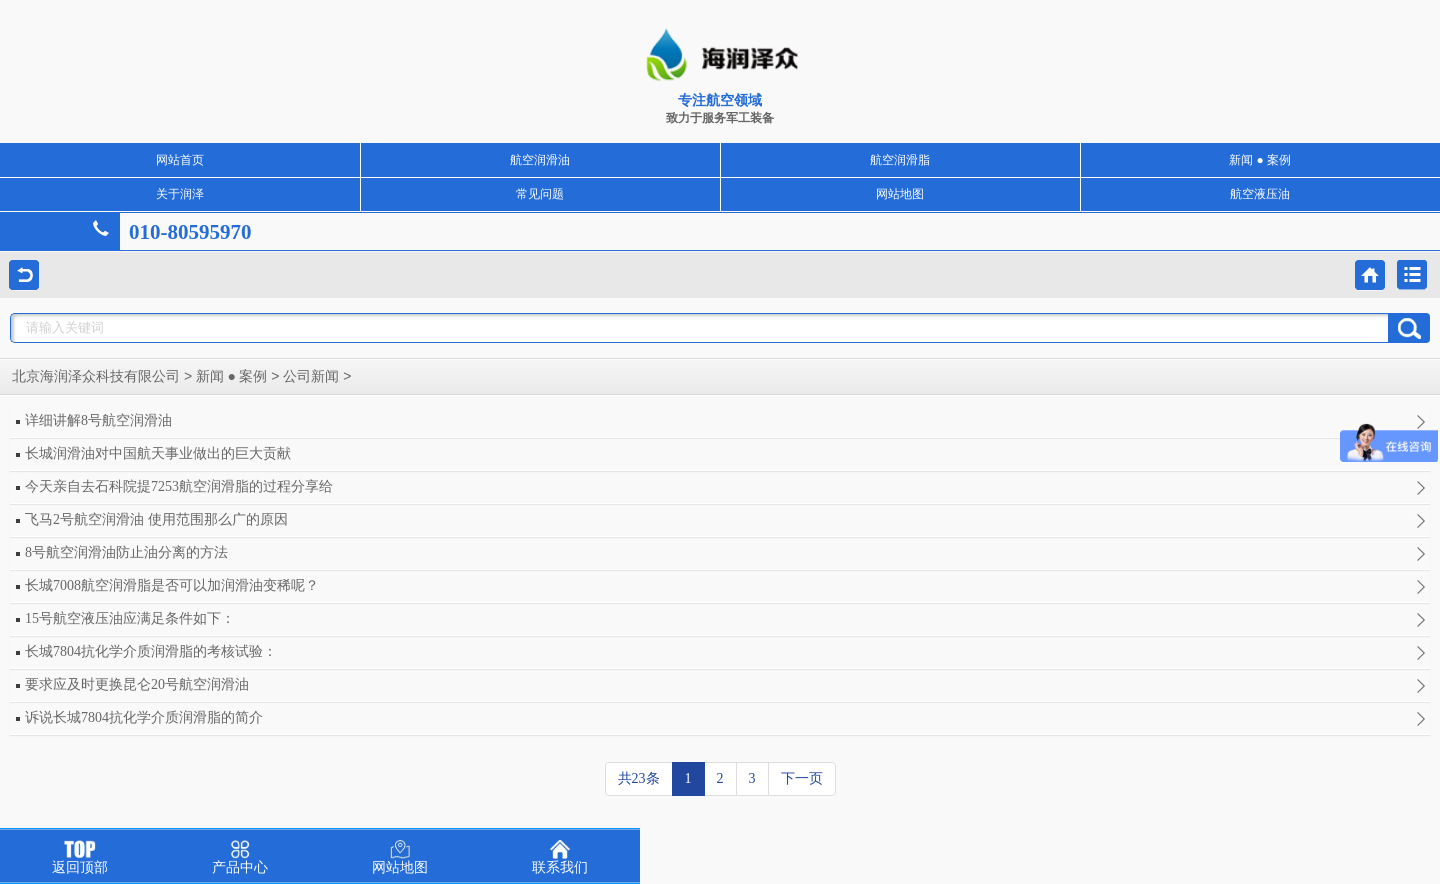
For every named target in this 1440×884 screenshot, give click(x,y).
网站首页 (180, 160)
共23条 (639, 778)
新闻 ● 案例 (1259, 160)
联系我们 (560, 857)
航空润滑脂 (900, 160)
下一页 (802, 778)
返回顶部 (80, 857)
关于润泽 (180, 194)
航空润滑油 (540, 160)
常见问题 (540, 194)
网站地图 (900, 194)
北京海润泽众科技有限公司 (96, 376)
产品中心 (240, 857)
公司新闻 (311, 376)
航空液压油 (1260, 194)
